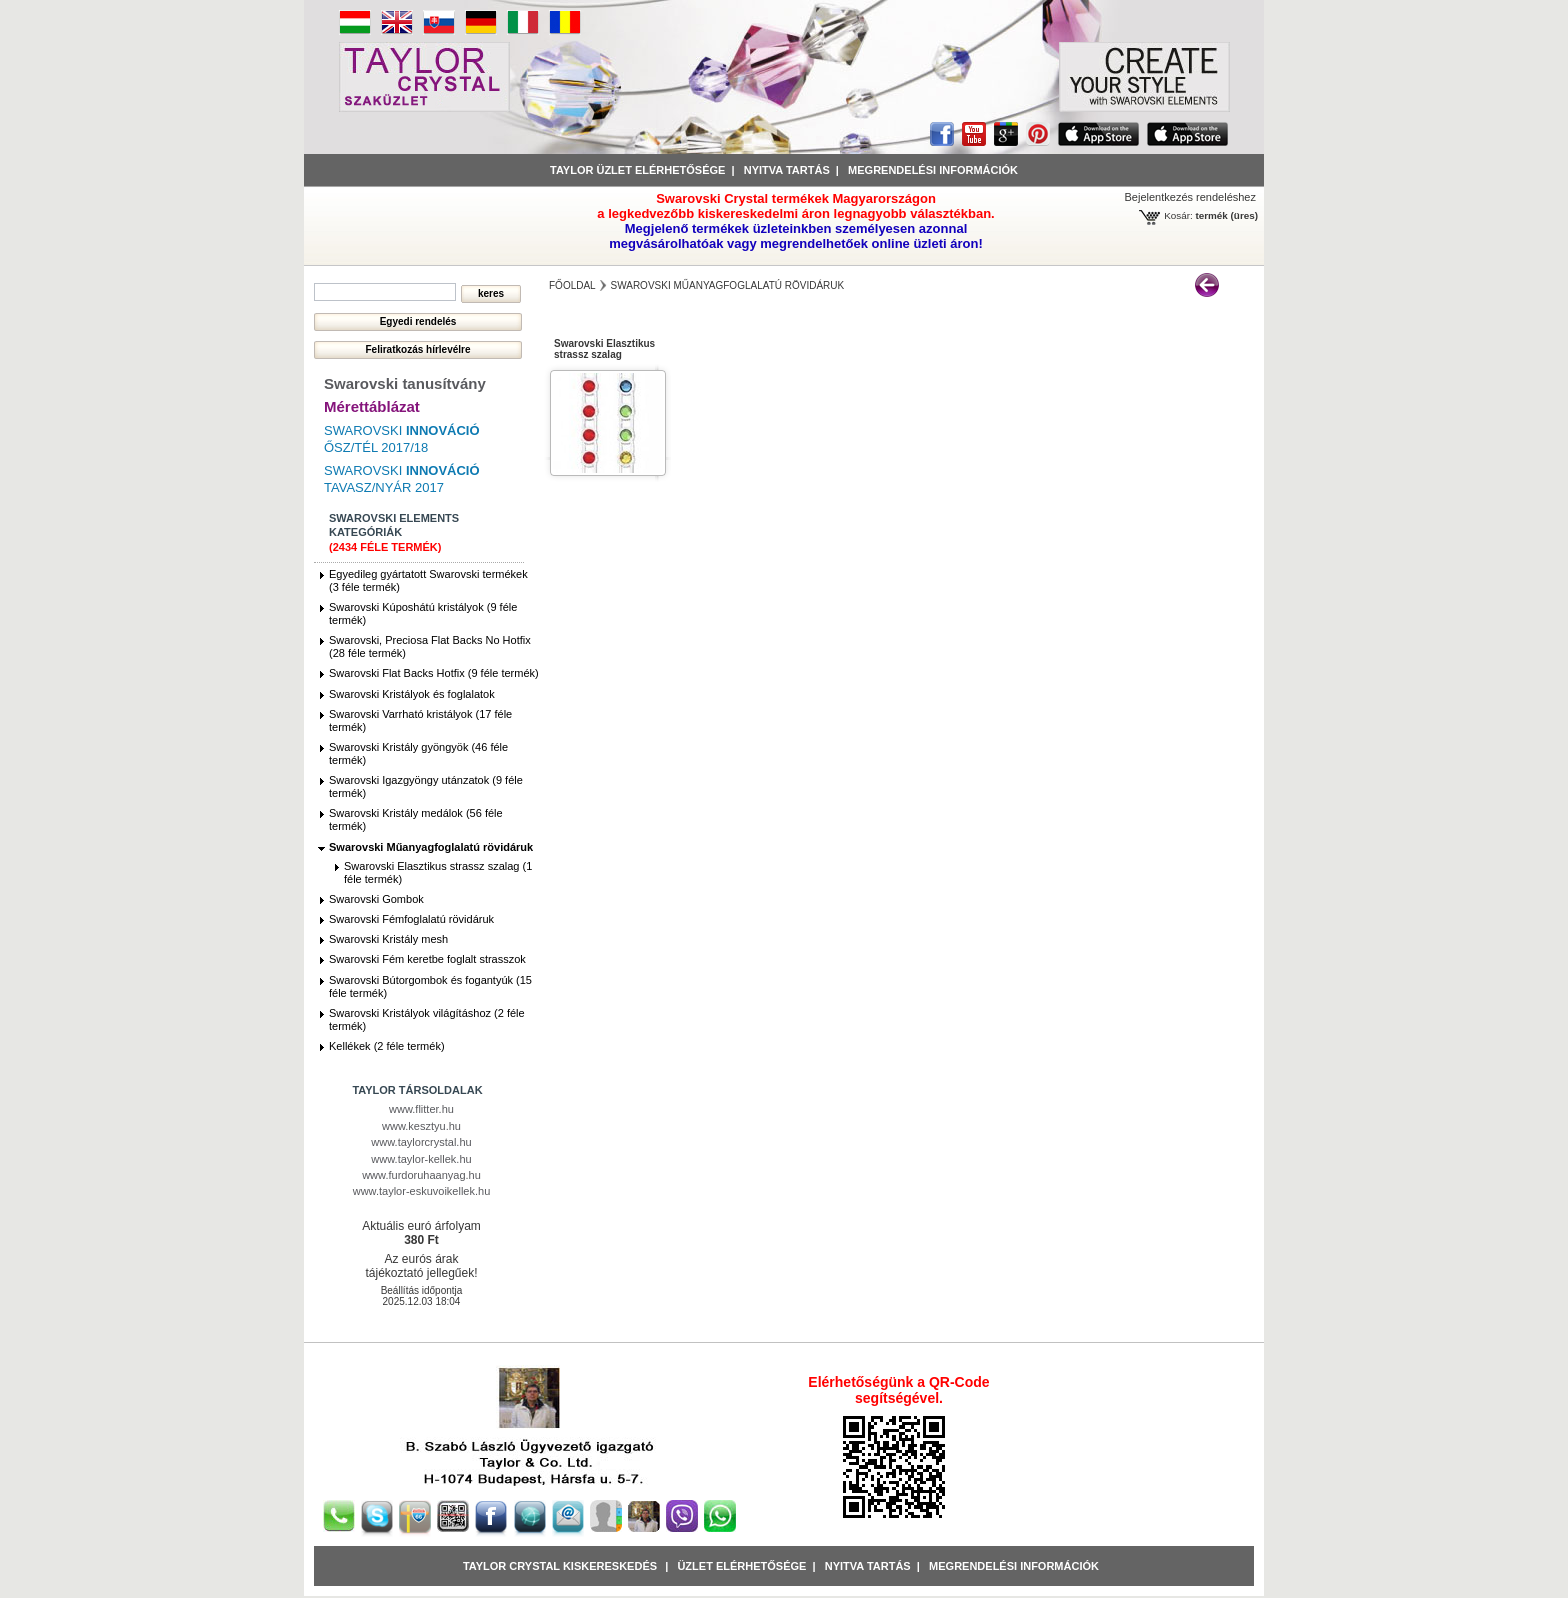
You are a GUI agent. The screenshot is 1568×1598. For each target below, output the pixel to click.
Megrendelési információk (933, 170)
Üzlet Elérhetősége (741, 1566)
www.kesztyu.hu (421, 1126)
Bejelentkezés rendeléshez (1190, 197)
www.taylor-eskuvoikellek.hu (422, 1191)
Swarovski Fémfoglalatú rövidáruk (411, 919)
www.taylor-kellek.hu (421, 1159)
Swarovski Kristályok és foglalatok (412, 694)
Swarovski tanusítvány (405, 383)
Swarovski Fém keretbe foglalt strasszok (427, 959)
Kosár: (1178, 215)
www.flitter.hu (421, 1109)
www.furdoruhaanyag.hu (421, 1175)
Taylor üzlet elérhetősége (637, 170)
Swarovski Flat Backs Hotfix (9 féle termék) (434, 673)
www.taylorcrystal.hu (421, 1142)
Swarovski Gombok (376, 899)
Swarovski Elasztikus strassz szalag (604, 349)
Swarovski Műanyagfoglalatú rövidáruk (431, 847)
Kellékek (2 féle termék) (387, 1046)
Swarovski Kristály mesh (388, 939)
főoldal (572, 285)
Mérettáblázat (372, 406)
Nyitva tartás (787, 170)
